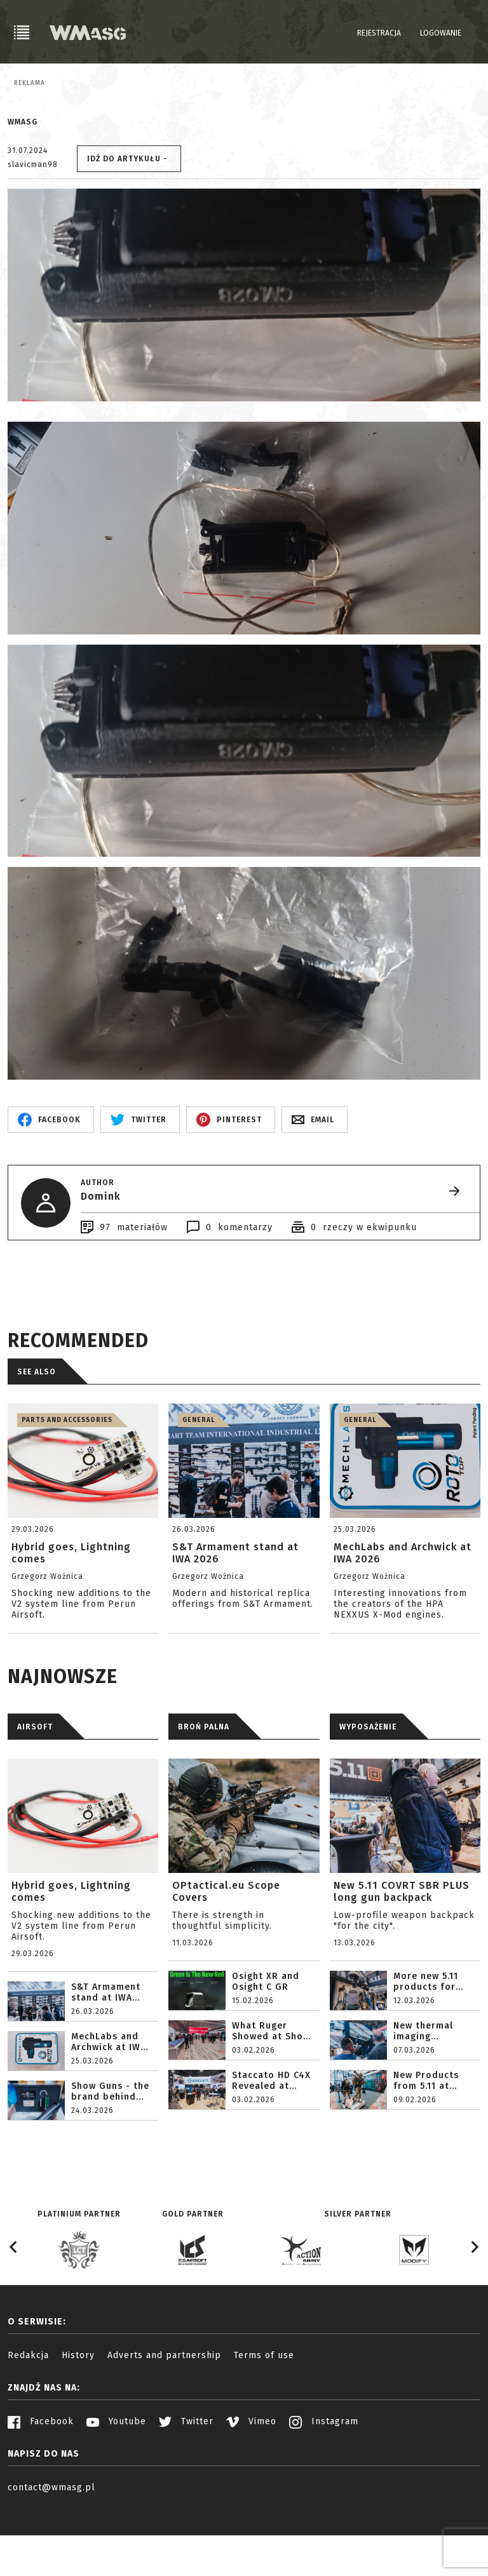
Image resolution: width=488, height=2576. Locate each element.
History (78, 2418)
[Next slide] (474, 2310)
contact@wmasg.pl (51, 2550)
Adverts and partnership (164, 2418)
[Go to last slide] (14, 2310)
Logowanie (440, 33)
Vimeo (251, 2484)
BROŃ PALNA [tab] (203, 1789)
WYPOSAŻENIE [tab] (367, 1789)
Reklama (29, 83)
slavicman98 (33, 227)
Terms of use (264, 2418)
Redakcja (28, 2418)
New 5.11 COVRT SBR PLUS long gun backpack (402, 1954)
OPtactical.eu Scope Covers (226, 1954)
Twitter (186, 2484)
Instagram (323, 2484)
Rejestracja (379, 33)
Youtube (116, 2484)
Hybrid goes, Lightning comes (71, 1954)
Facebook (41, 2484)
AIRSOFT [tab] (35, 1789)
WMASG (22, 184)
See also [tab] (36, 1434)
